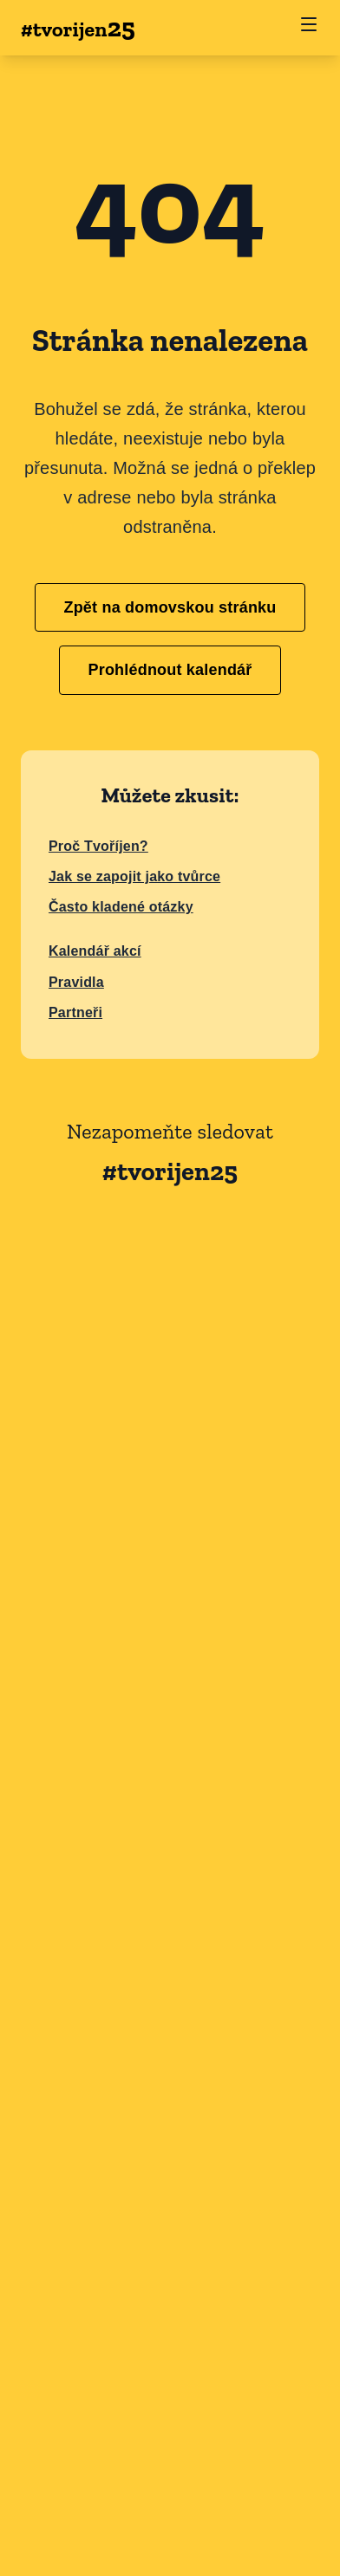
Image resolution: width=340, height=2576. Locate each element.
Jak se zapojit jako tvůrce (134, 876)
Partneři (75, 1012)
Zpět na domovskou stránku (169, 607)
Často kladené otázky (121, 906)
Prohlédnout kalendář (170, 669)
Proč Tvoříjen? (98, 846)
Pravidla (76, 982)
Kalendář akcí (95, 951)
